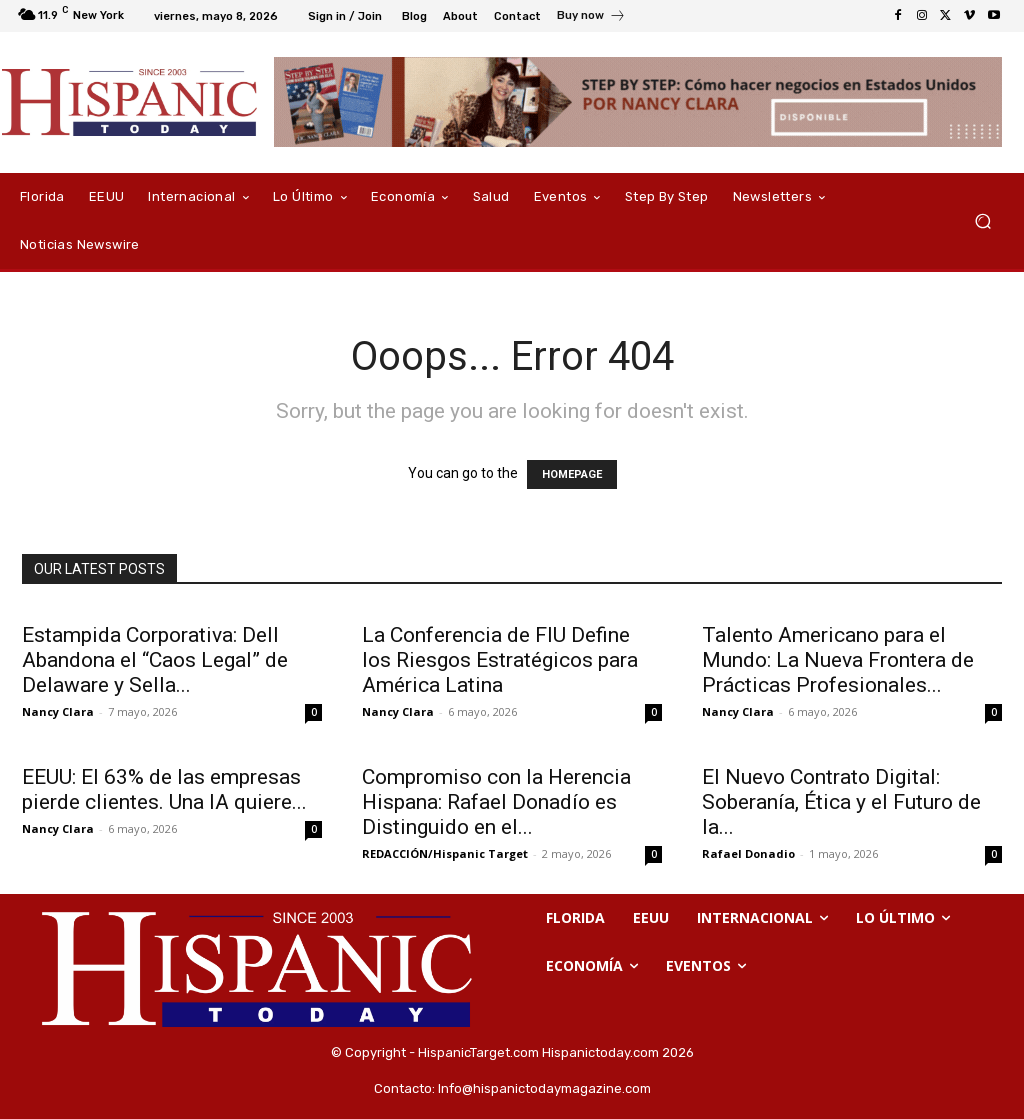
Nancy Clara (58, 711)
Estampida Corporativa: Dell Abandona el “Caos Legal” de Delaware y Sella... (155, 660)
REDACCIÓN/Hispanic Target (445, 853)
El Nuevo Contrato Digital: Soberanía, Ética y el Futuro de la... (841, 802)
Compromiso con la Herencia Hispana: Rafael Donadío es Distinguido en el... (496, 802)
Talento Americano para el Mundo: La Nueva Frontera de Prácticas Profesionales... (838, 660)
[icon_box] (591, 18)
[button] (982, 221)
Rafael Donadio (748, 853)
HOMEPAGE (572, 474)
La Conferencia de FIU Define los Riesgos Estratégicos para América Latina (500, 660)
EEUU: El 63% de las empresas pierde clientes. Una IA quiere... (164, 789)
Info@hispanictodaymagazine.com (544, 1088)
